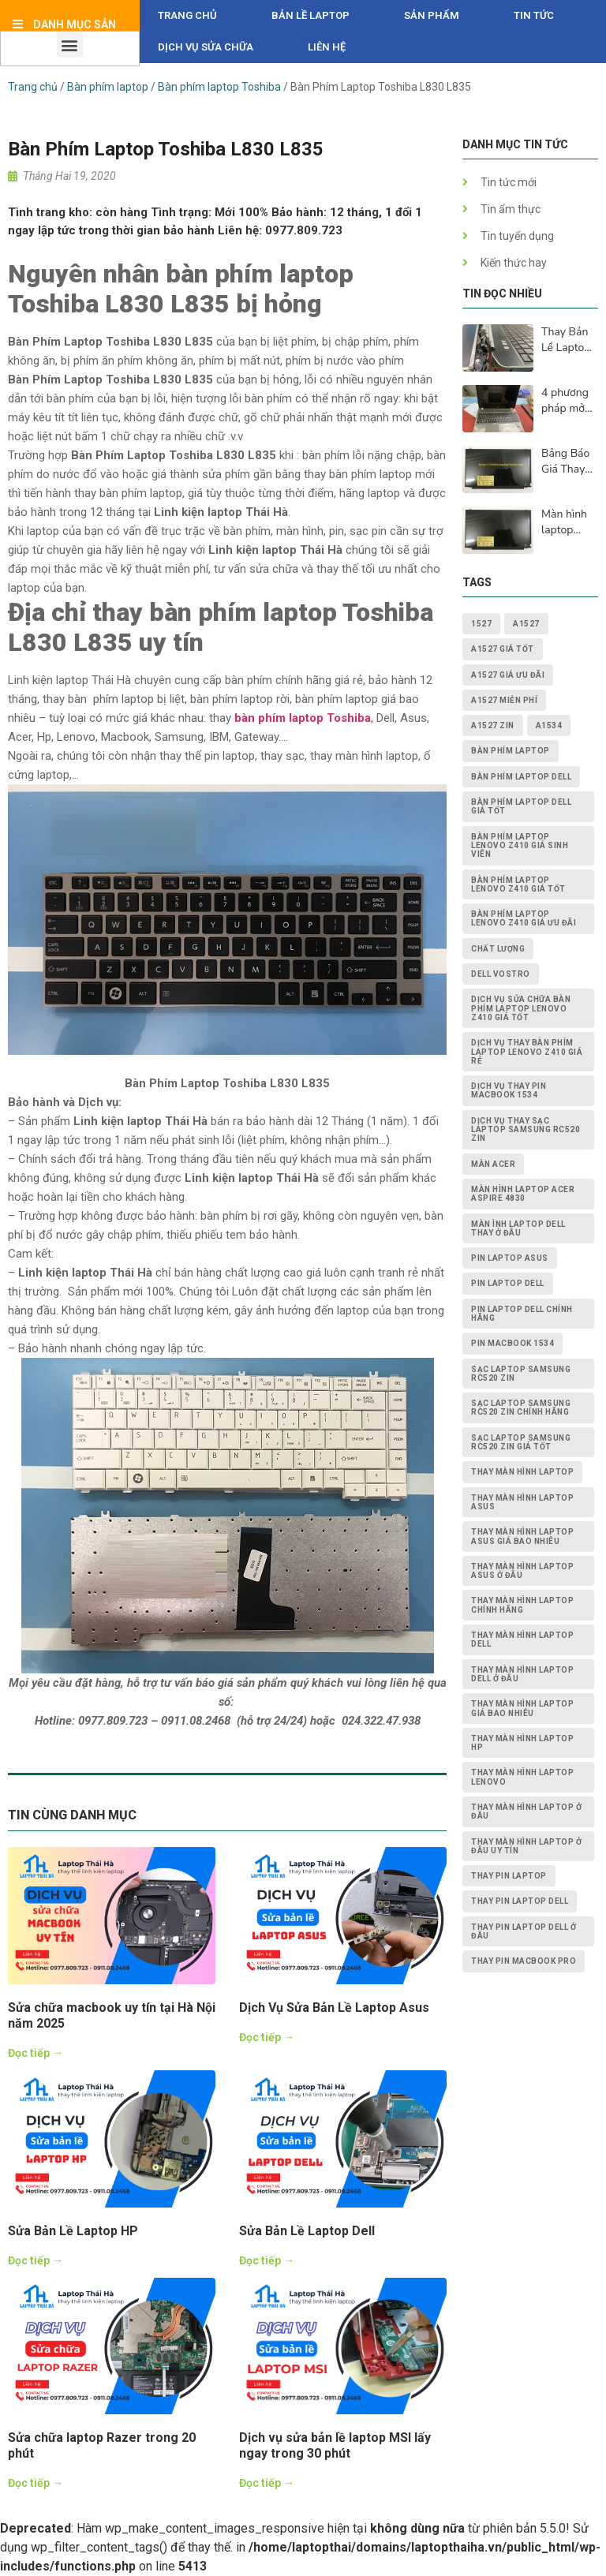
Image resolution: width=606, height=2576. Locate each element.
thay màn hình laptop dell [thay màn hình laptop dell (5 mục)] (522, 1639)
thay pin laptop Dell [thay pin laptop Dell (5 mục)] (519, 1901)
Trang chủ (187, 15)
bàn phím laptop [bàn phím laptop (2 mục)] (510, 750)
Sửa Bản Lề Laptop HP (73, 2230)
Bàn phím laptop (107, 86)
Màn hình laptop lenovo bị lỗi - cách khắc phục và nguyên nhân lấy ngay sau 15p (567, 522)
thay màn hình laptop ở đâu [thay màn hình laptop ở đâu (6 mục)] (526, 1811)
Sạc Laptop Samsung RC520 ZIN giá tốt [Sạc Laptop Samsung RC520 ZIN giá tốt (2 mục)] (520, 1442)
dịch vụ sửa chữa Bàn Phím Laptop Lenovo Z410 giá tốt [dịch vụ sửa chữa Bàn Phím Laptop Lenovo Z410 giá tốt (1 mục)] (520, 1008)
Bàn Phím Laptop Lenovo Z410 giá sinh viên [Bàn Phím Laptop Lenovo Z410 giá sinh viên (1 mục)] (519, 845)
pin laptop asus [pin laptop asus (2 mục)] (509, 1258)
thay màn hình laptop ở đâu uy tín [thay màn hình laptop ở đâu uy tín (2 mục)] (526, 1846)
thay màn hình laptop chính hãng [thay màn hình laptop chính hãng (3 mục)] (522, 1604)
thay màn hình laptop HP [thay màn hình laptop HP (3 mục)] (522, 1743)
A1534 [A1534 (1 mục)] (549, 725)
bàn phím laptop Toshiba (302, 718)
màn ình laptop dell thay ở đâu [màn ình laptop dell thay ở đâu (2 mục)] (518, 1228)
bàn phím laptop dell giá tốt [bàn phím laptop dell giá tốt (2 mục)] (521, 806)
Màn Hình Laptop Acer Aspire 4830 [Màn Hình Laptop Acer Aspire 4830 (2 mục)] (522, 1193)
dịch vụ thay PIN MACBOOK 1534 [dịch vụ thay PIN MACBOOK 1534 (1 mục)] (508, 1090)
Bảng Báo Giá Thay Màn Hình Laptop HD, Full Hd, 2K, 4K (569, 461)
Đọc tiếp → (35, 2053)
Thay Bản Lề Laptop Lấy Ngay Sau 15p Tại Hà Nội (567, 340)
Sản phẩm (431, 15)
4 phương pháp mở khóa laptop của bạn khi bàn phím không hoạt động (569, 401)
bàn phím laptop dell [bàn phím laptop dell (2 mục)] (521, 776)
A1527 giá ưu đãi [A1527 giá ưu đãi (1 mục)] (507, 675)
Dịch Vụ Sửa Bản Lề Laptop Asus (334, 2007)
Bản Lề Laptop (310, 15)
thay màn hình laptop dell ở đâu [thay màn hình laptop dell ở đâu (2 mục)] (522, 1674)
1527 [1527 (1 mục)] (481, 623)
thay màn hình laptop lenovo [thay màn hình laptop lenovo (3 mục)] (522, 1776)
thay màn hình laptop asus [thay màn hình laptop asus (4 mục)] (522, 1502)
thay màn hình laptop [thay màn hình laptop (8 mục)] (522, 1471)
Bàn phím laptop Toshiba (219, 86)
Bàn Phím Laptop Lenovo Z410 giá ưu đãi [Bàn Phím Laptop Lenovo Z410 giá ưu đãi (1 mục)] (523, 918)
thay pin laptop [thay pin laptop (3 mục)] (509, 1875)
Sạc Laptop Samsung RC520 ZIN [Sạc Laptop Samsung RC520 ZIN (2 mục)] (520, 1373)
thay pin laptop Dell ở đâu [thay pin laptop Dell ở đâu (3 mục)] (523, 1931)
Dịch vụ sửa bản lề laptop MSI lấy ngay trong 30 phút (335, 2445)
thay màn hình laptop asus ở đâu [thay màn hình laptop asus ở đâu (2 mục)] (522, 1571)
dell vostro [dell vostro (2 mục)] (500, 974)
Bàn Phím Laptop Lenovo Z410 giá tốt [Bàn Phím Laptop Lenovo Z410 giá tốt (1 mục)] (518, 884)
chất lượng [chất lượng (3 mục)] (498, 948)
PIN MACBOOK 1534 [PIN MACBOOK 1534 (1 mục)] (512, 1343)
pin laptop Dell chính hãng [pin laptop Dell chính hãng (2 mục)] (522, 1313)
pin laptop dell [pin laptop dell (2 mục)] (507, 1283)
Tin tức (534, 15)
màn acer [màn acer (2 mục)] (493, 1164)
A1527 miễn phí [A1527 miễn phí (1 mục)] (504, 700)
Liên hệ (327, 47)
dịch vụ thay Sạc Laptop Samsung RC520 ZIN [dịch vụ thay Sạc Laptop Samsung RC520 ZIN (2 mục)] (525, 1129)
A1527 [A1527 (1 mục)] (526, 623)
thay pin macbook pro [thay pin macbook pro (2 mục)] (523, 1961)
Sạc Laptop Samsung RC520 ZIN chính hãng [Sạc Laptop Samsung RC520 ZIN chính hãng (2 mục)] (520, 1407)
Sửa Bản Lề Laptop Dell (307, 2230)
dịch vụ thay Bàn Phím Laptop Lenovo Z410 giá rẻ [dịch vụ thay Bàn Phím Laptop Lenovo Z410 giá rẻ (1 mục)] (526, 1051)
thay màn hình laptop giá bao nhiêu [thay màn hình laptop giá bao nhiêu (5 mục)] (522, 1708)
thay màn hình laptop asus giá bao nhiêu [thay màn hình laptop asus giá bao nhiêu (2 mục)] (522, 1536)
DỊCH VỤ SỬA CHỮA (205, 47)
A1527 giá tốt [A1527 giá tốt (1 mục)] (502, 649)
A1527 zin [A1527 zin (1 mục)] (492, 725)
